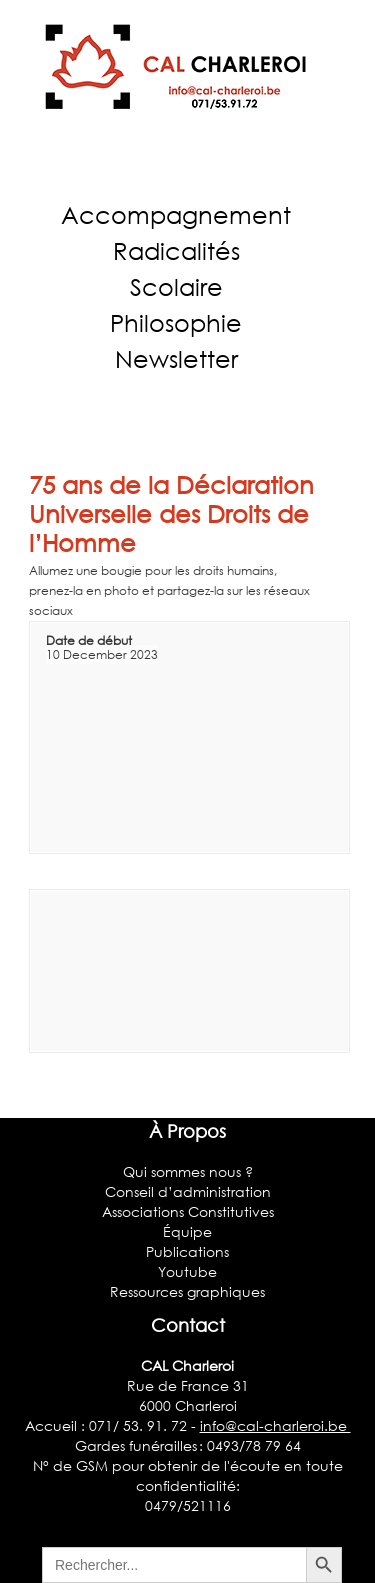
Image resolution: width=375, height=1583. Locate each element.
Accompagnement (176, 214)
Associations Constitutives (188, 1211)
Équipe (187, 1231)
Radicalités (176, 250)
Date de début (89, 640)
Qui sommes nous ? (188, 1171)
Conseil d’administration (188, 1191)
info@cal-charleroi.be (275, 1425)
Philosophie (176, 322)
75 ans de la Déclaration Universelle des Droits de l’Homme (171, 513)
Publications (187, 1251)
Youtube (187, 1271)
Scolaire (176, 286)
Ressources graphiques (187, 1291)
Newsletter (176, 358)
